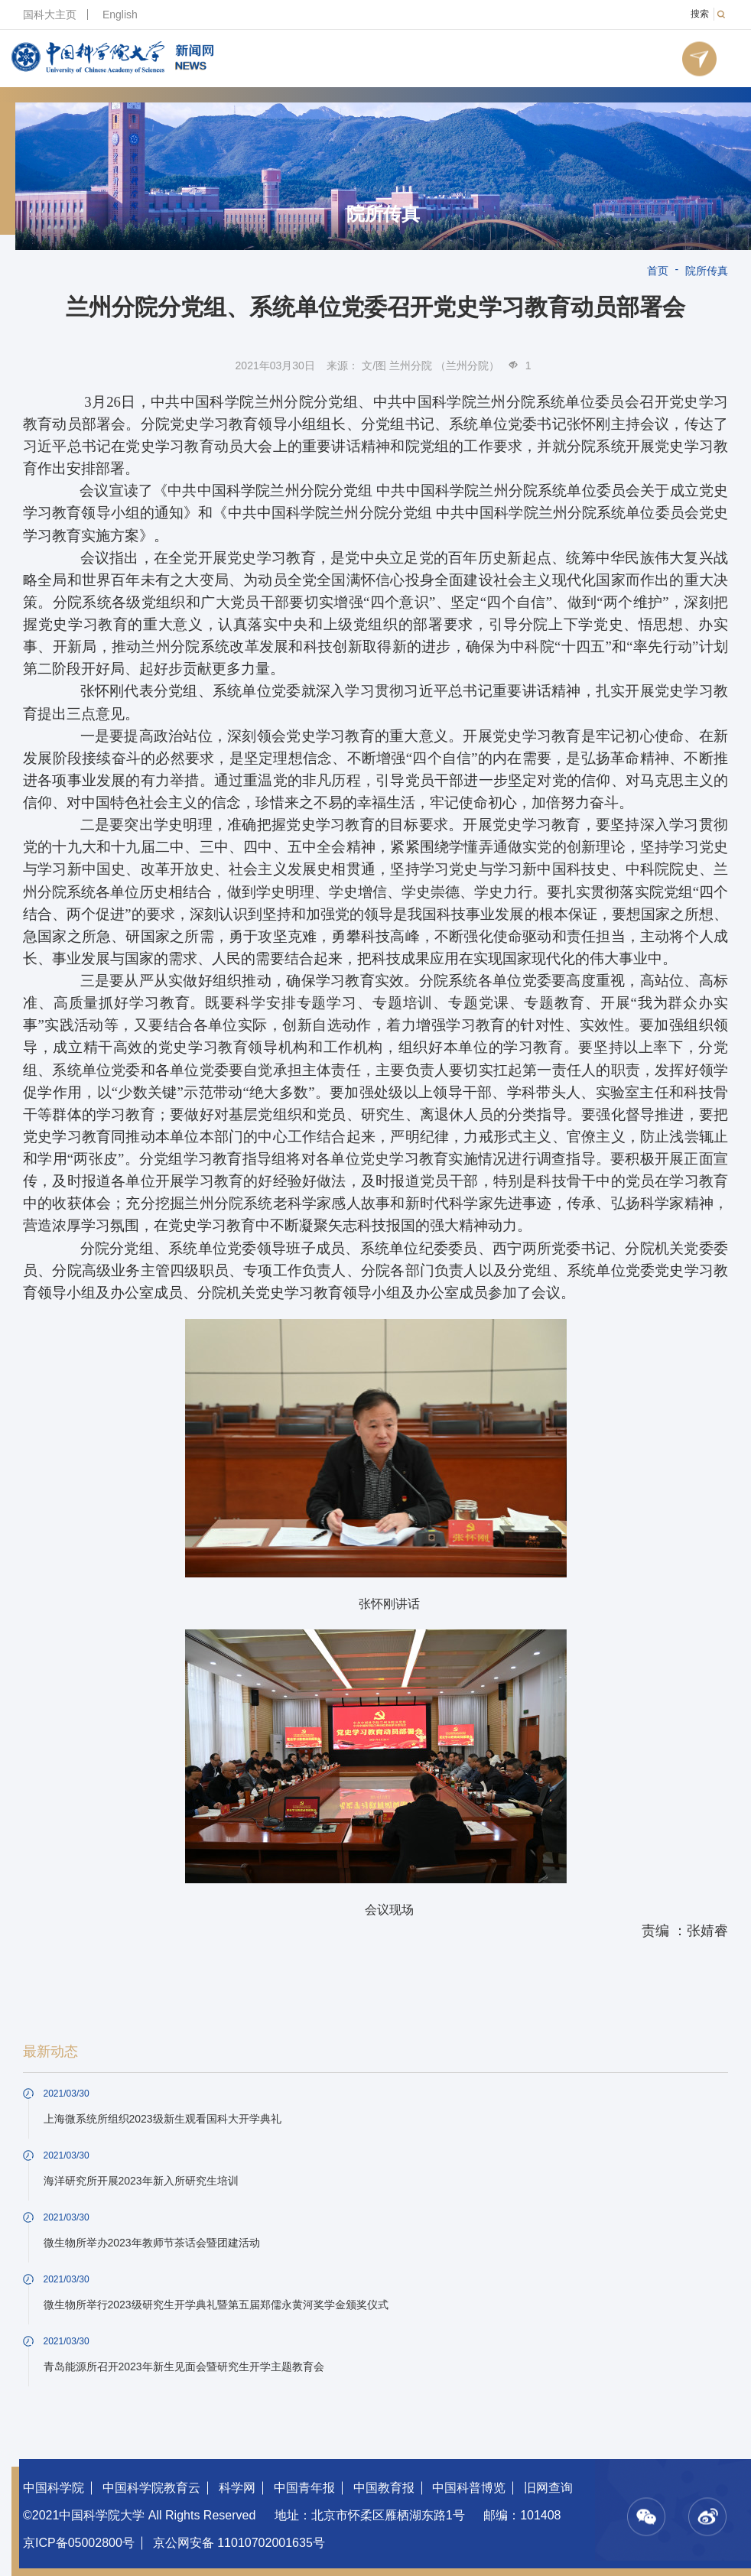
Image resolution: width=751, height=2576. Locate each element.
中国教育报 (384, 2487)
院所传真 (383, 214)
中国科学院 (53, 2487)
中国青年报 (304, 2487)
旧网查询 (548, 2487)
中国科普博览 (469, 2487)
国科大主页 (49, 14)
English (120, 14)
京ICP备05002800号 (79, 2542)
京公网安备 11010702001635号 (239, 2542)
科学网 (237, 2487)
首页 (657, 271)
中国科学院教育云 (151, 2487)
